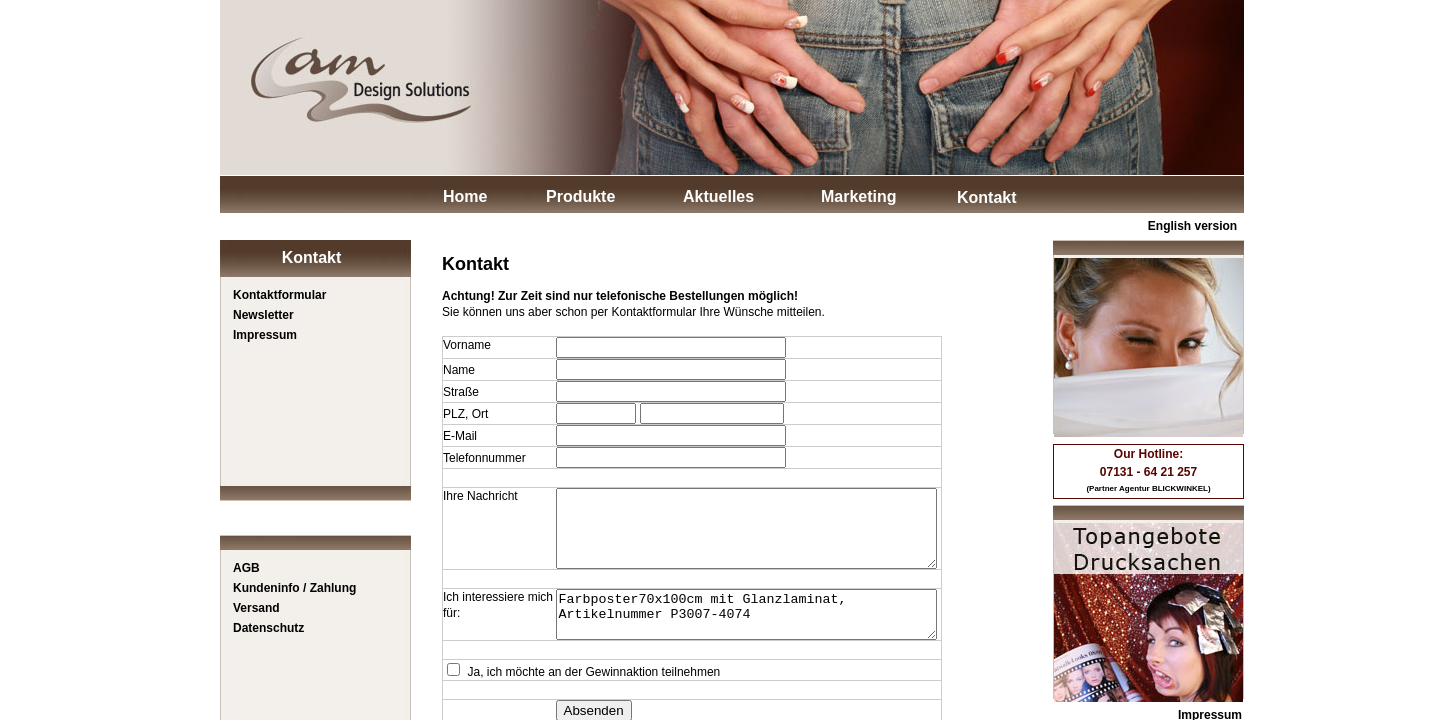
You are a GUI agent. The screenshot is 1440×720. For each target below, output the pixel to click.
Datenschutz (268, 628)
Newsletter (263, 315)
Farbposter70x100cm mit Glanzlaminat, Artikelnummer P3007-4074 (739, 634)
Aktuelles (718, 196)
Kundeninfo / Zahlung (294, 588)
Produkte (580, 196)
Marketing (859, 196)
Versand (256, 608)
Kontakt (987, 197)
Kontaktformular (279, 295)
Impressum (265, 335)
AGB (246, 568)
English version (1192, 226)
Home (465, 196)
